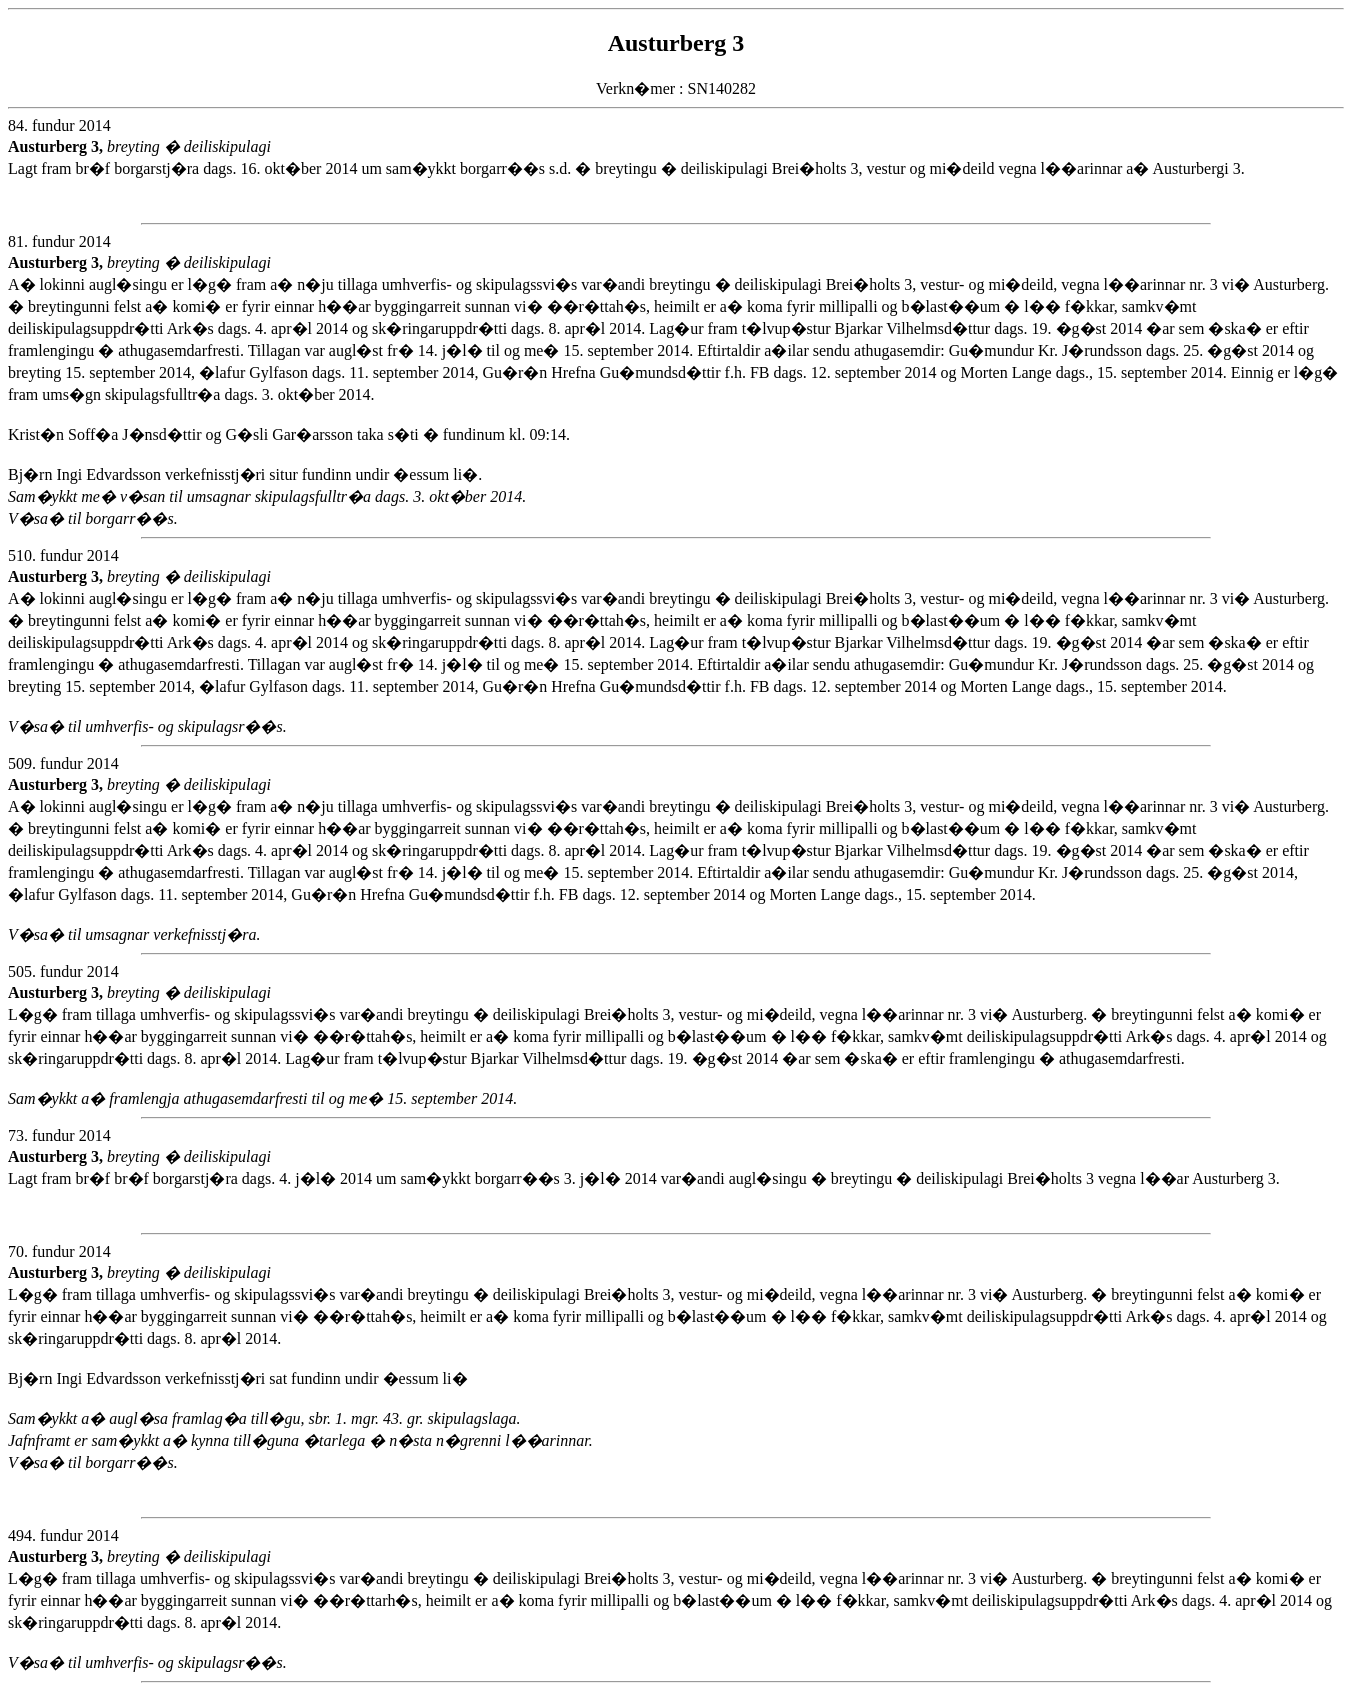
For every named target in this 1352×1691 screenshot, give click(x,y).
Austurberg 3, (57, 146)
